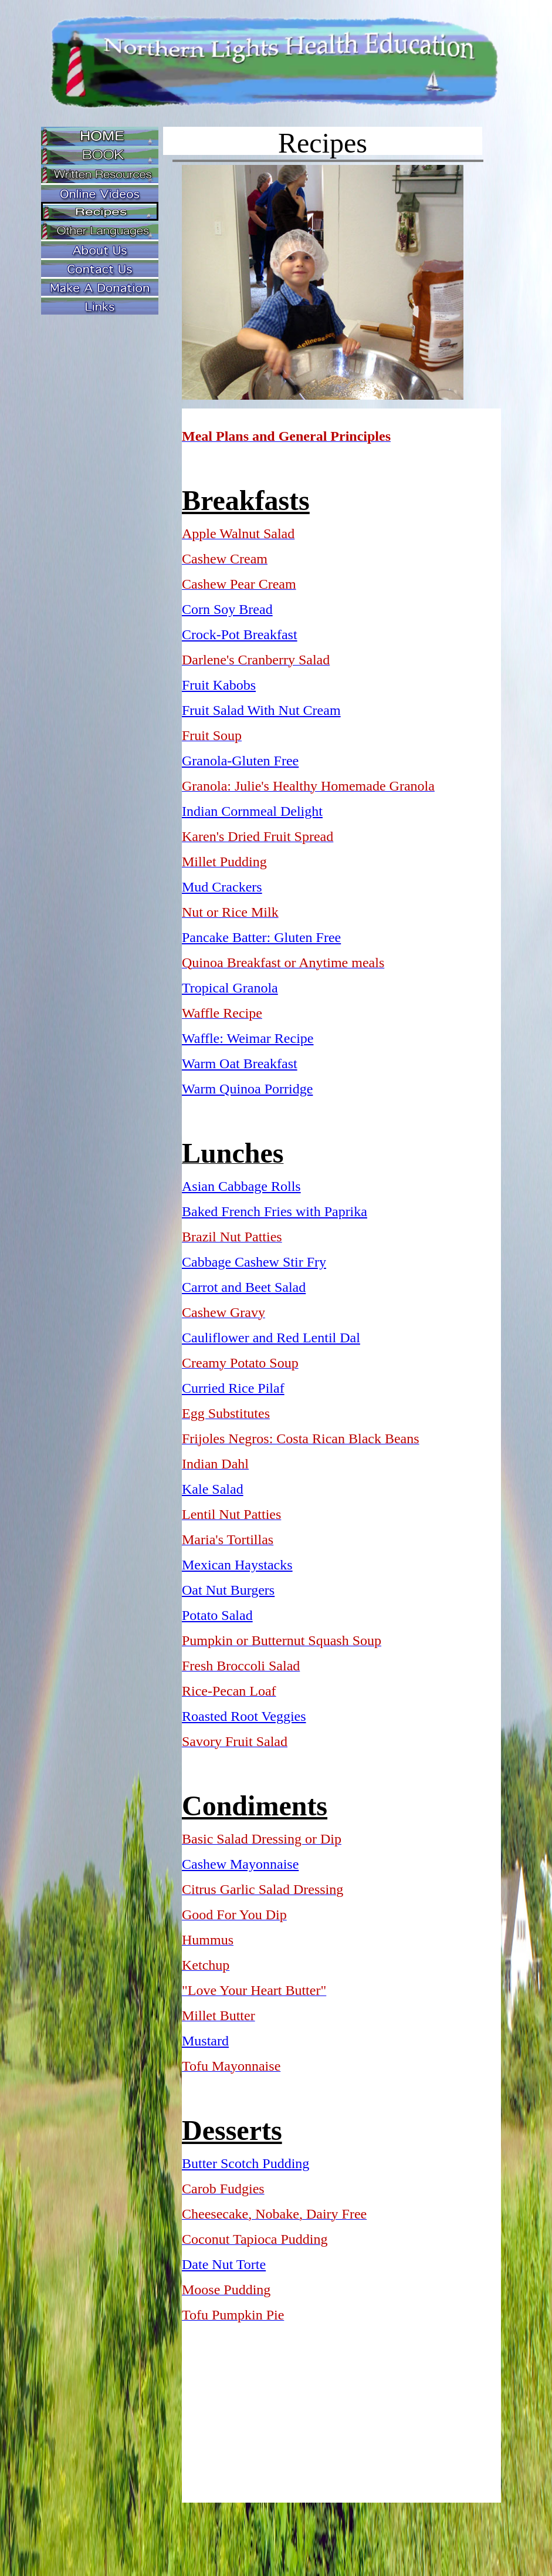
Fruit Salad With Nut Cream (261, 710)
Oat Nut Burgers (228, 1590)
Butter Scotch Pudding (245, 2163)
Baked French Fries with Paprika (274, 1211)
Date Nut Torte (224, 2264)
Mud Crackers (222, 886)
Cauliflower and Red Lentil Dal (271, 1337)
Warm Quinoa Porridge (247, 1088)
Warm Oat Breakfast (239, 1063)
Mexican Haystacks (237, 1564)
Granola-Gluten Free (240, 760)
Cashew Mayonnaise (240, 1864)
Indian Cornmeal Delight (252, 811)
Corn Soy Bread (227, 609)
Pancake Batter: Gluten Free (261, 937)
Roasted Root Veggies (244, 1716)
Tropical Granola (230, 987)
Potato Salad (217, 1615)
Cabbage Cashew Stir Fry (254, 1262)
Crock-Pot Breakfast (239, 634)
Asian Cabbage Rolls (241, 1186)
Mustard (205, 2040)
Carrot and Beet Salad (244, 1287)
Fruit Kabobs (219, 685)
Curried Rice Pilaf (233, 1388)
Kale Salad (212, 1489)
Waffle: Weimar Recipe (247, 1038)
